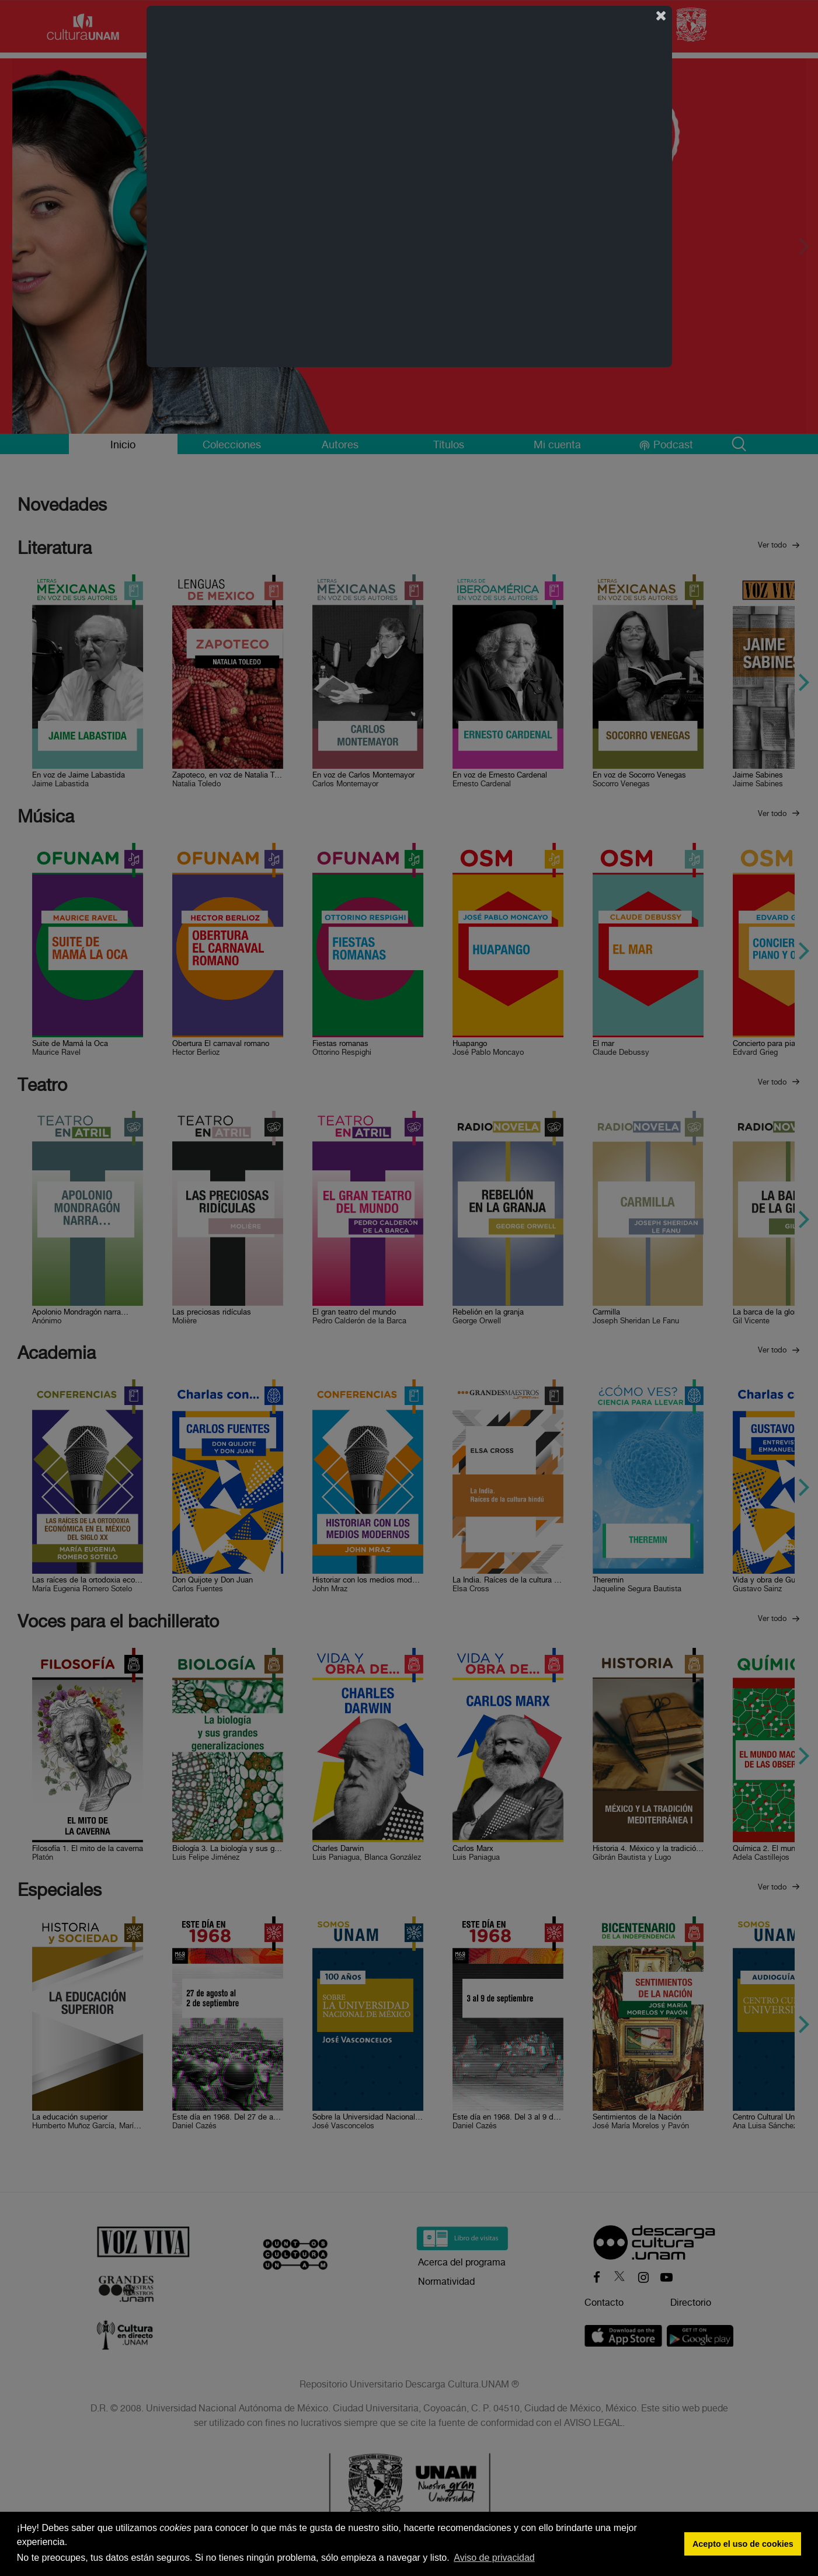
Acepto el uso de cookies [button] (742, 2544)
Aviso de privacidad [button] (494, 2558)
